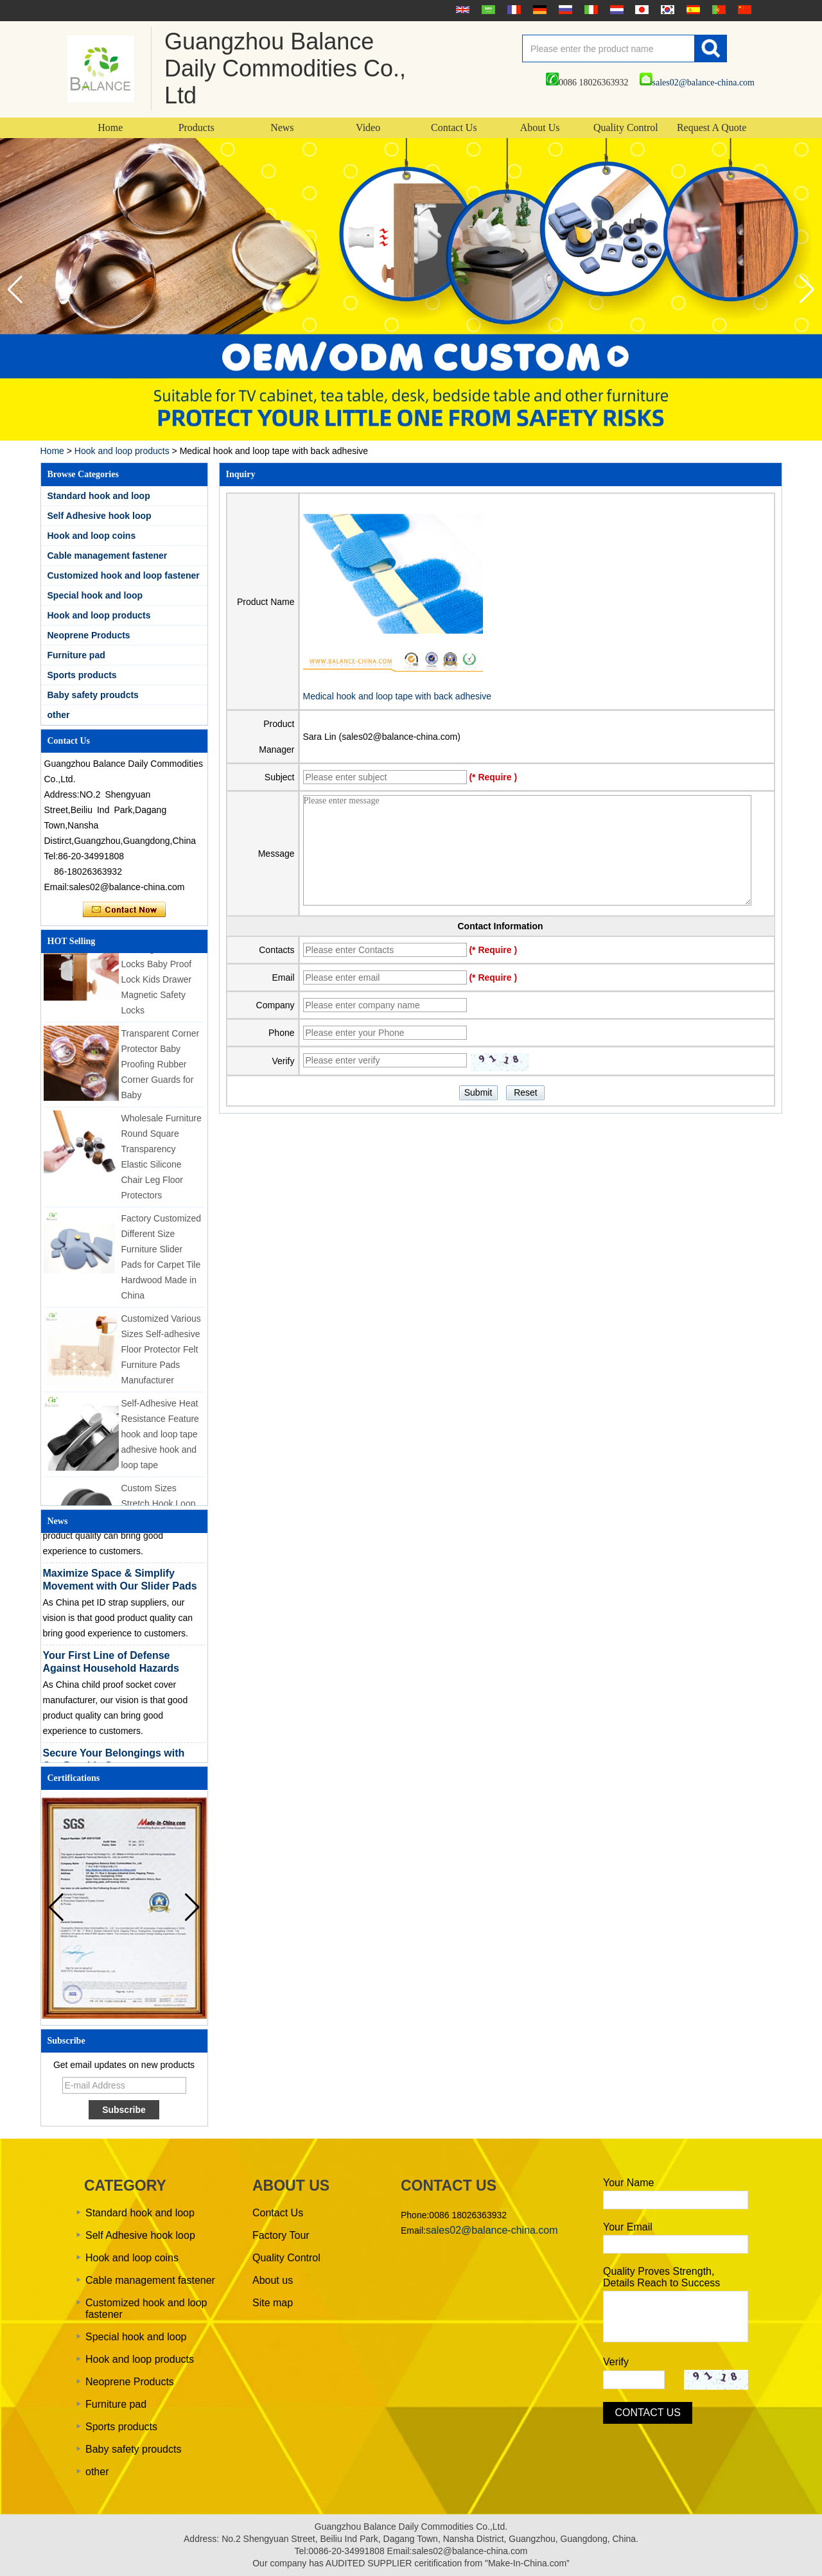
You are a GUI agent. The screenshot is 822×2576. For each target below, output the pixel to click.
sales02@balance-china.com (697, 82)
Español (691, 9)
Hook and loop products (122, 451)
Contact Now (124, 910)
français (512, 9)
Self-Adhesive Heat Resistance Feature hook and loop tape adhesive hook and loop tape (160, 1438)
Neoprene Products (89, 635)
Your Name (628, 2182)
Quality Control (625, 127)
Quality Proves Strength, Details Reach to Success (661, 2277)
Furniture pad (76, 655)
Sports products (82, 675)
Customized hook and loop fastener (124, 575)
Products (196, 127)
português (717, 9)
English (461, 9)
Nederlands (615, 9)
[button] (807, 290)
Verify (616, 2361)
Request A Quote (711, 127)
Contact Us (454, 127)
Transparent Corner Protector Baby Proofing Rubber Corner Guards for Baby (160, 1068)
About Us (540, 127)
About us (272, 2280)
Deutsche (538, 9)
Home (110, 127)
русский (563, 9)
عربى (486, 9)
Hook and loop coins (92, 535)
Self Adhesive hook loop (100, 516)
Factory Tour (281, 2235)
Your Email (627, 2226)
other (59, 715)
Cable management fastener (108, 555)
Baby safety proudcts (93, 695)
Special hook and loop (95, 595)
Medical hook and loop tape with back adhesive (397, 696)
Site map (272, 2302)
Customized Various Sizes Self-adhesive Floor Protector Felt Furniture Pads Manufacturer (161, 1353)
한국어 (666, 9)
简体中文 (743, 9)
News (281, 127)
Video (368, 127)
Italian (589, 9)
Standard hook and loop (99, 496)
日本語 (640, 9)
